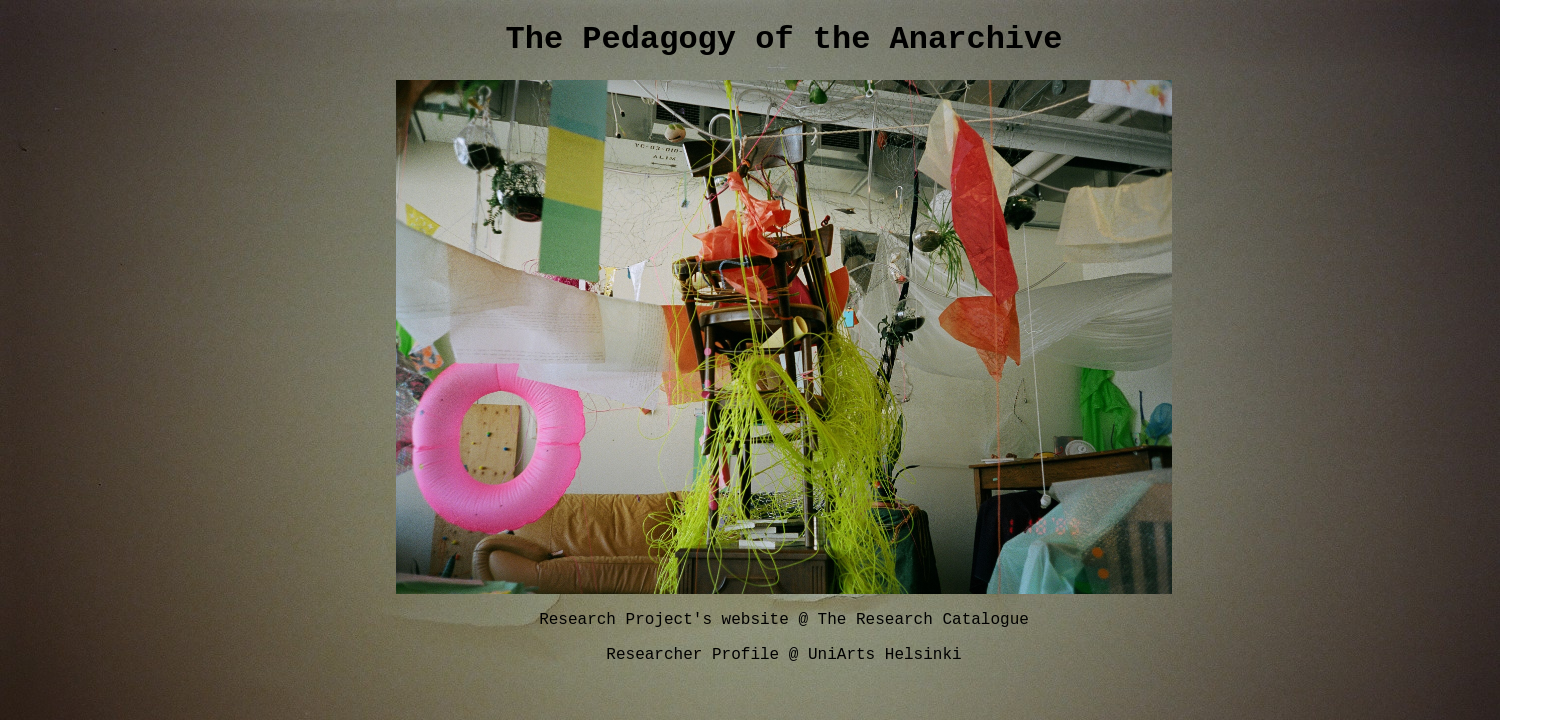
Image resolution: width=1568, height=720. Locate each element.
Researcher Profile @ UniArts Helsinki (783, 665)
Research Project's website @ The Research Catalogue (784, 627)
